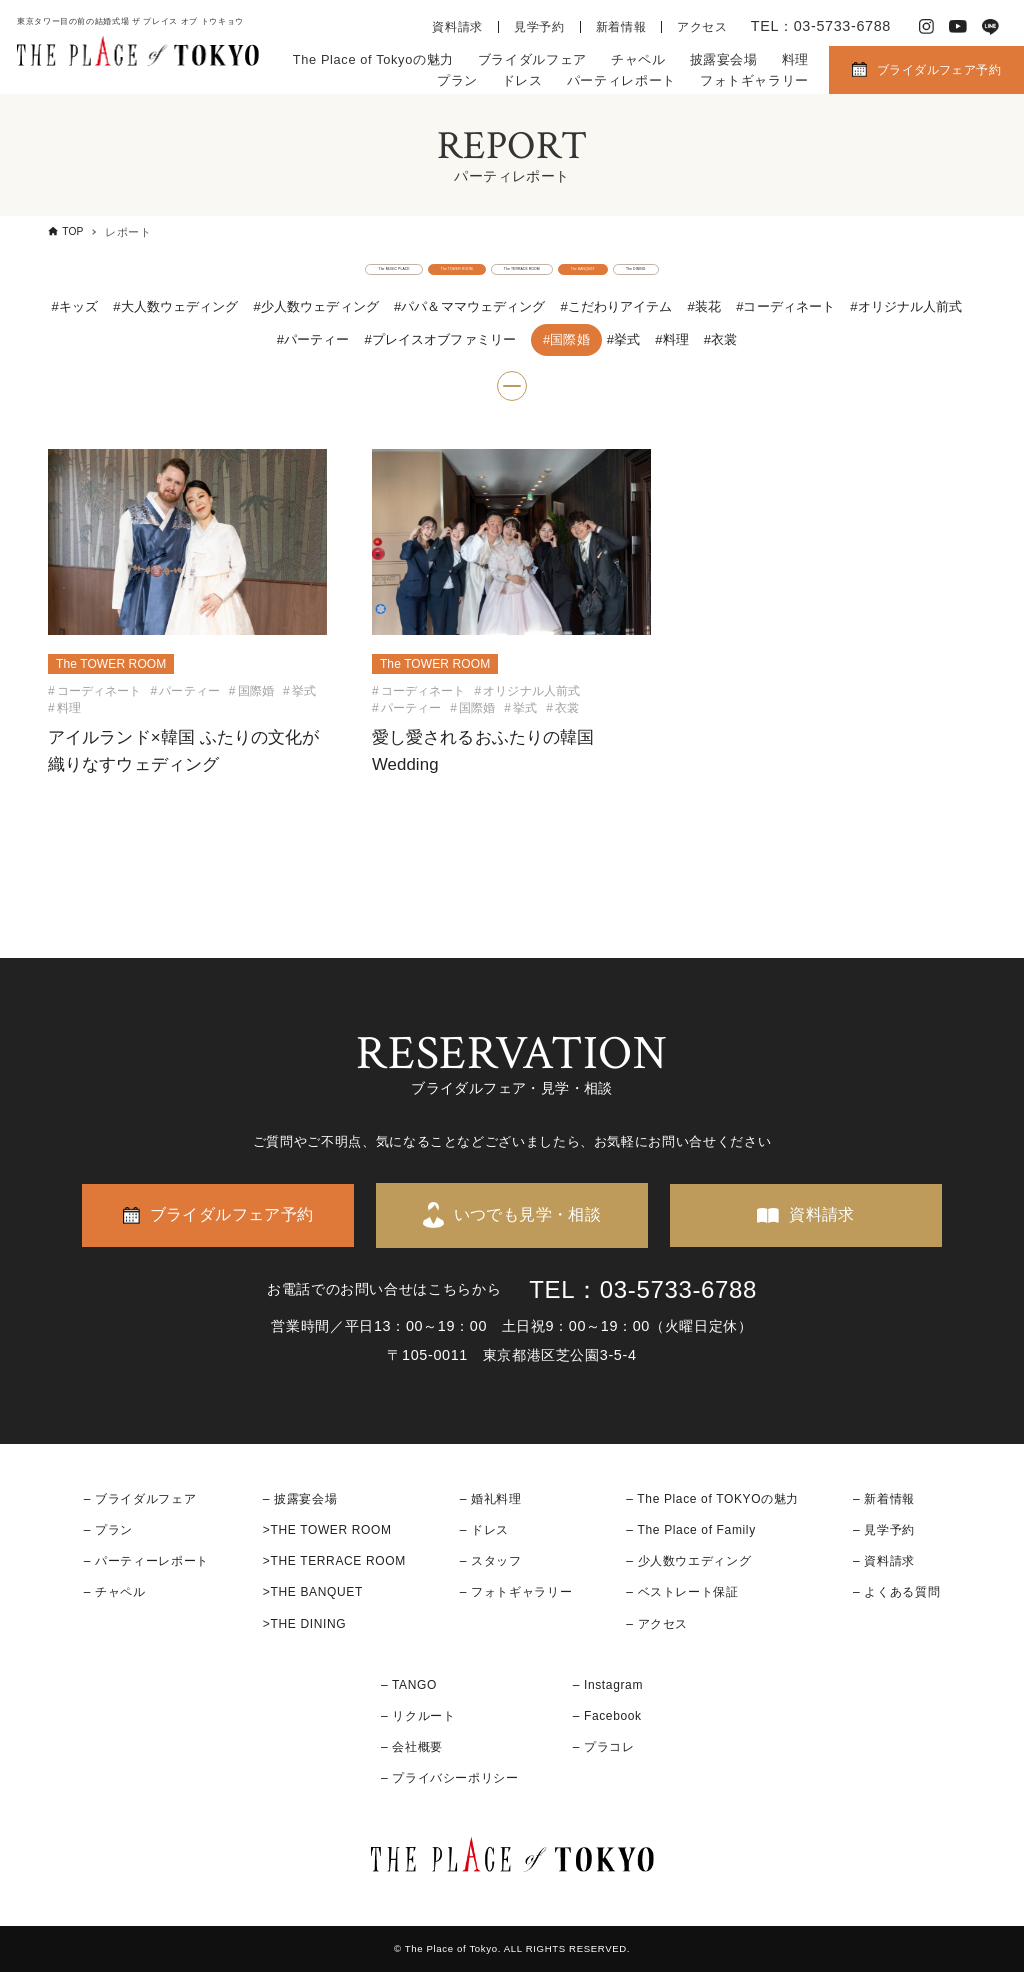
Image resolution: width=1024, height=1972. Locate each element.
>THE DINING (304, 1624)
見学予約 (539, 27)
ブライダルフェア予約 (939, 70)
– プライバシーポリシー (450, 1779)
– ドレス (484, 1530)
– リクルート (418, 1716)
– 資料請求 (884, 1562)
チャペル (638, 59)
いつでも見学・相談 (528, 1215)
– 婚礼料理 (491, 1499)
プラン (457, 80)
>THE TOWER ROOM (327, 1530)
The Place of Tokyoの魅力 (373, 59)
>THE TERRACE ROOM (334, 1562)
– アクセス (657, 1624)
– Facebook (607, 1716)
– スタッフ (491, 1562)
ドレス (522, 80)
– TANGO (409, 1685)
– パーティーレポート (146, 1562)
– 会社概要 (412, 1748)
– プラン (108, 1530)
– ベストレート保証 (682, 1593)
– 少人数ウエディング (688, 1562)
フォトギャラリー (754, 80)
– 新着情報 (884, 1499)
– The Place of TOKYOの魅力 (712, 1499)
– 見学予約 (884, 1530)
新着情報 (621, 27)
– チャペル (115, 1593)
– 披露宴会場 (300, 1499)
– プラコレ (604, 1748)
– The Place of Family (691, 1530)
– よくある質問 (896, 1593)
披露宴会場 (724, 59)
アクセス (702, 27)
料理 (795, 59)
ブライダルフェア (532, 59)
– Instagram (608, 1685)
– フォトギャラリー (516, 1593)
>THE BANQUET (313, 1593)
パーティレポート (621, 80)
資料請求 (457, 27)
